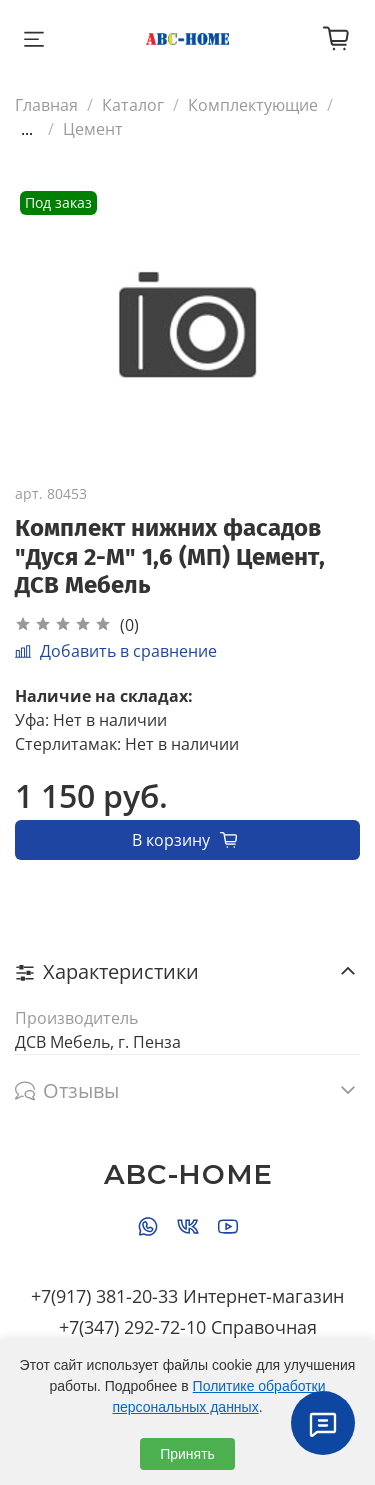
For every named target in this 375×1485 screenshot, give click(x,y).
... (27, 129)
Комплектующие (253, 105)
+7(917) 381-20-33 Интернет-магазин (187, 1296)
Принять (187, 1454)
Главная (46, 105)
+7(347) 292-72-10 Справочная (188, 1327)
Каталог (133, 105)
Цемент (93, 129)
